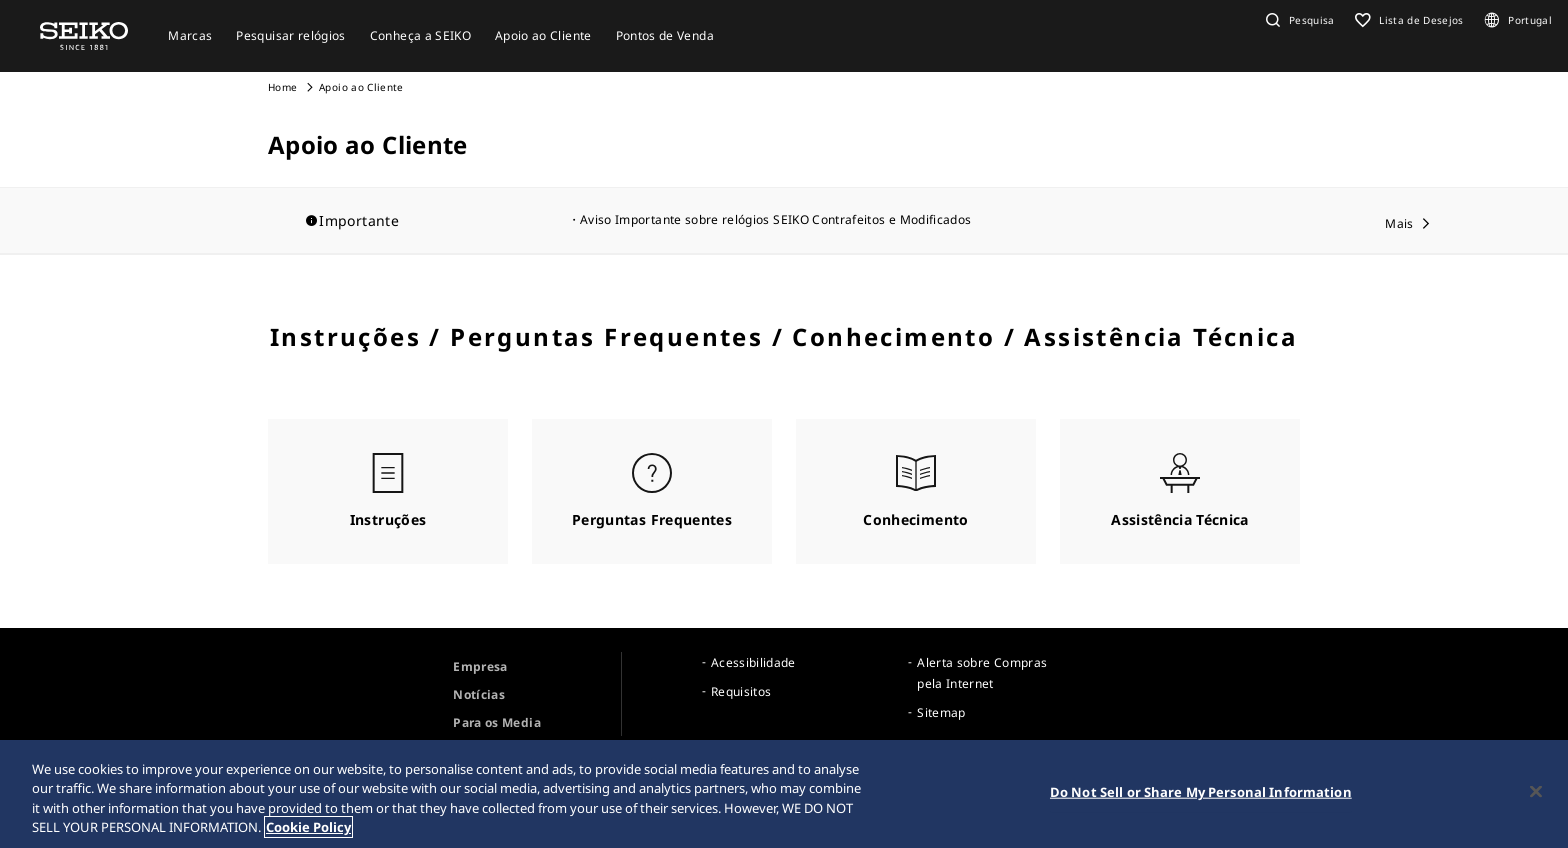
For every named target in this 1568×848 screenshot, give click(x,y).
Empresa (480, 666)
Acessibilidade (753, 662)
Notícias (479, 694)
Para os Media (497, 722)
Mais (1399, 223)
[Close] (1536, 794)
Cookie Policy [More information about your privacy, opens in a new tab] (308, 830)
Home (282, 87)
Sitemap (941, 712)
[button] (1298, 20)
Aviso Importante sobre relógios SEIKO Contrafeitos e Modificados (775, 219)
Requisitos (741, 691)
